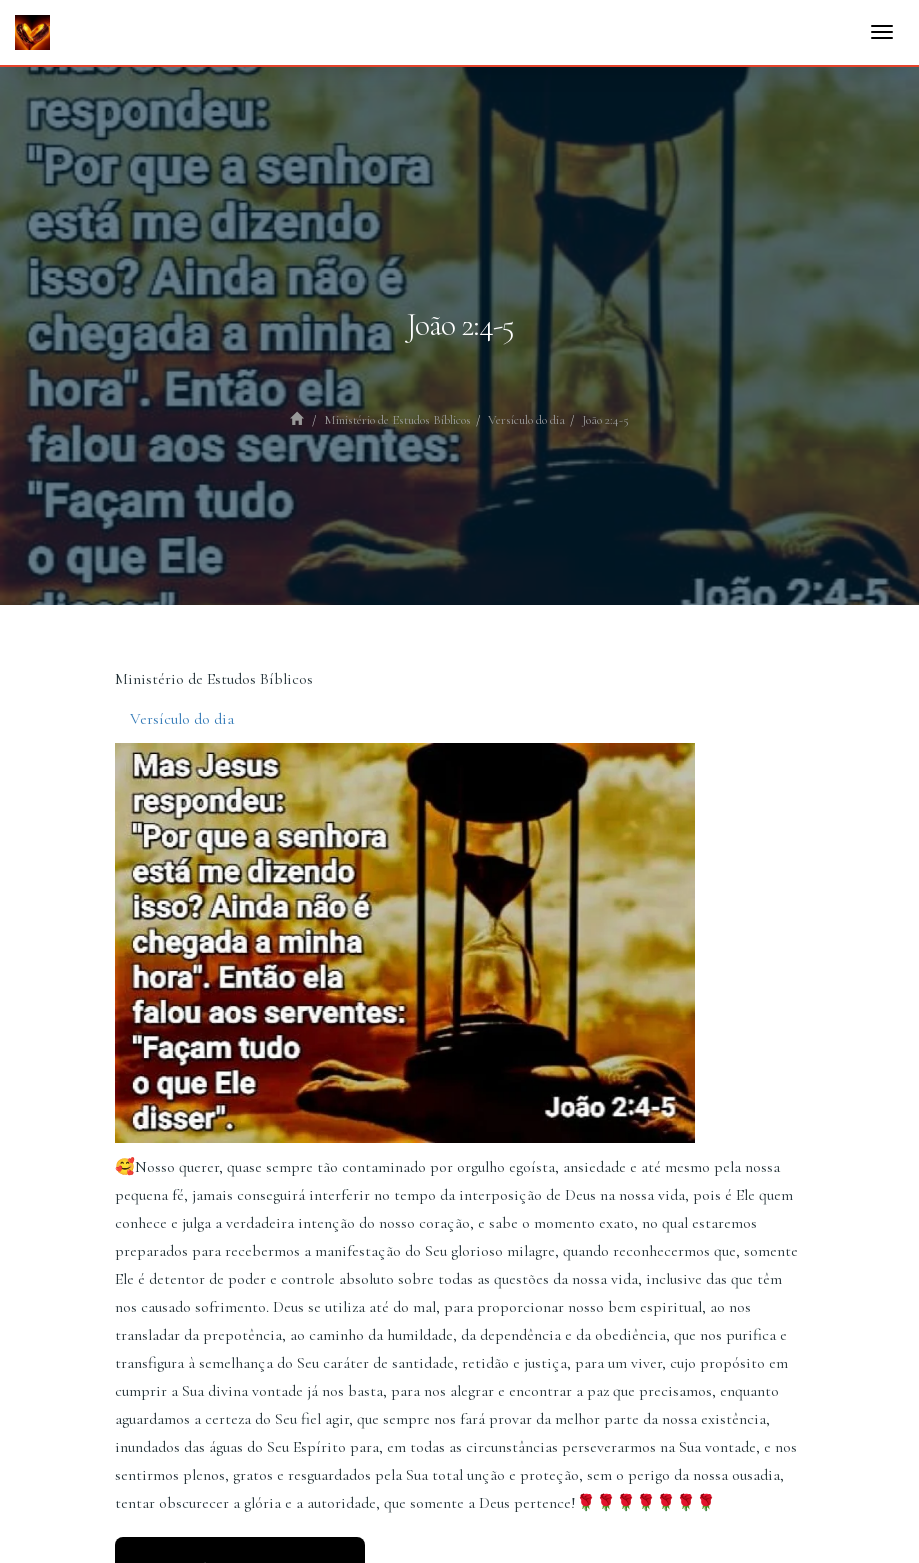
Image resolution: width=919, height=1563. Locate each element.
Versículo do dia (526, 420)
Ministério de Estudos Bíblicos (397, 420)
